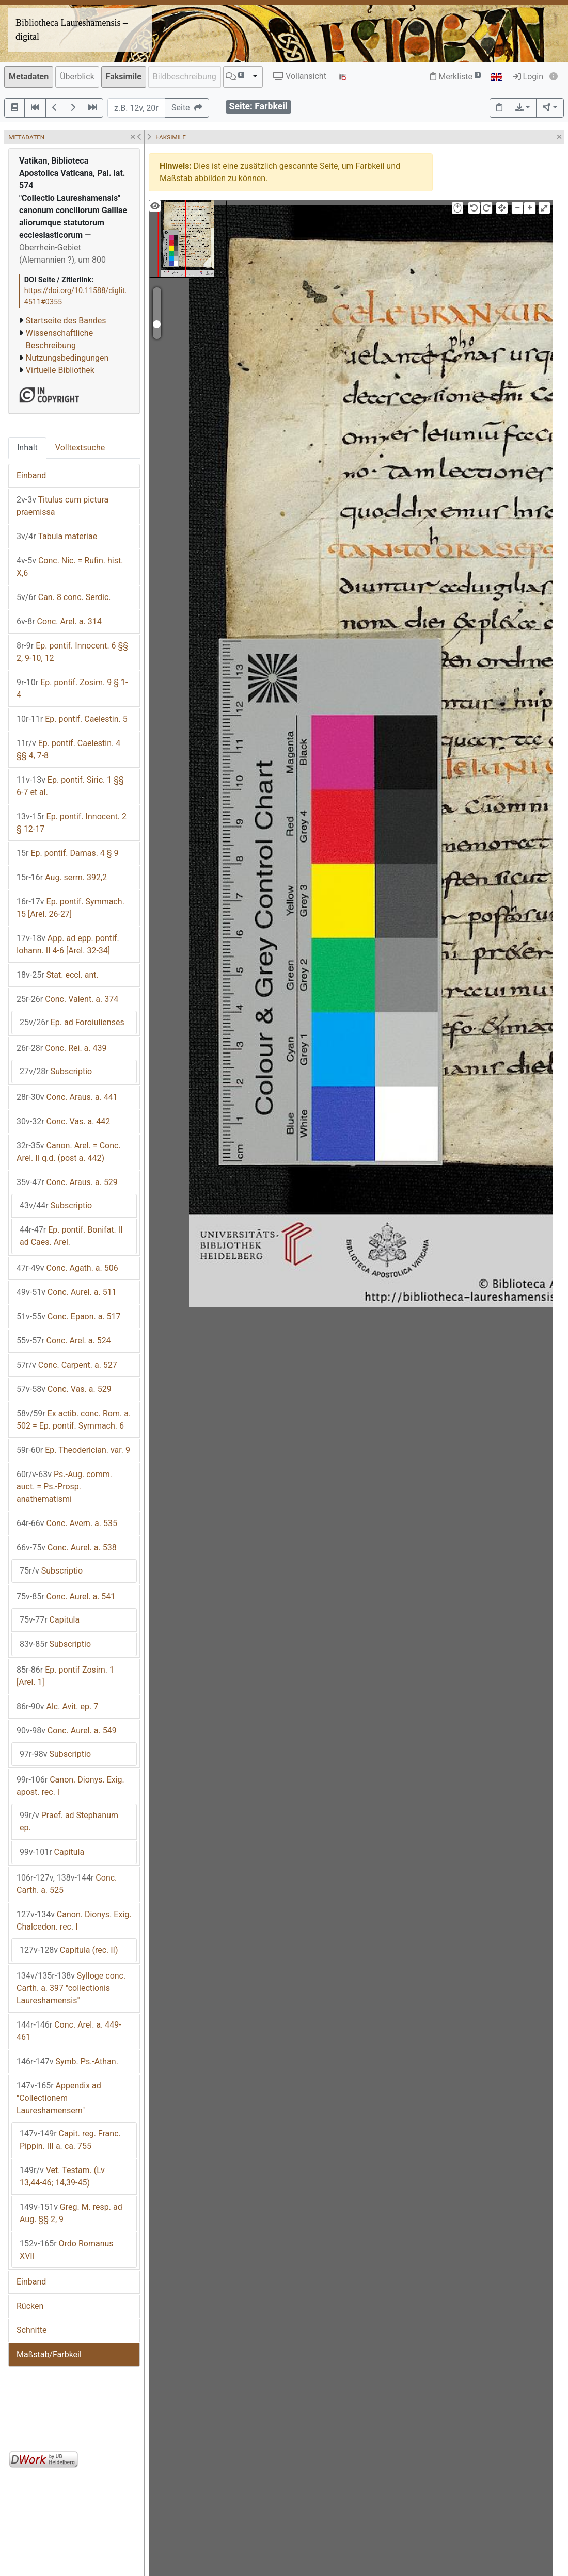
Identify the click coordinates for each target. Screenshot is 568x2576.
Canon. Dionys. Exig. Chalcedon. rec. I (74, 1920)
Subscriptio (56, 1071)
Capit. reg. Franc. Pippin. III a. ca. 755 (70, 2140)
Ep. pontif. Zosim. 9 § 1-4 (72, 688)
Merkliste (455, 77)
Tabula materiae (57, 536)
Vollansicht (299, 76)
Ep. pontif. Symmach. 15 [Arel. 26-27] (70, 908)
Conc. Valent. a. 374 (67, 999)
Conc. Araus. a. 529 (67, 1182)
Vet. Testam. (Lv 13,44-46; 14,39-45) (62, 2176)
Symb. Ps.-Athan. (67, 2061)
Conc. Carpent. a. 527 (67, 1365)
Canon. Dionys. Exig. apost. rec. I (70, 1786)
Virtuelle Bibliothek (60, 370)
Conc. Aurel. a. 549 (67, 1731)
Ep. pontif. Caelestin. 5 (72, 719)
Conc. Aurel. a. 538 (67, 1547)
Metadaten (29, 77)
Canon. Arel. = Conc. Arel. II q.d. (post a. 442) (69, 1152)
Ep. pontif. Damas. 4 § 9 (68, 853)
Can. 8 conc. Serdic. (64, 597)
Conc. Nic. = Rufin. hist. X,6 (70, 567)
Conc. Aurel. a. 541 (66, 1596)
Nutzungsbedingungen (67, 358)
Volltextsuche (80, 447)
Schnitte (31, 2330)
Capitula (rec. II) (69, 1950)
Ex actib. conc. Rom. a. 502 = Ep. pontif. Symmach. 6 (74, 1419)
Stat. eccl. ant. (58, 975)
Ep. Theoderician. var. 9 (73, 1450)
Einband (31, 475)
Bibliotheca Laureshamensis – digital (71, 30)
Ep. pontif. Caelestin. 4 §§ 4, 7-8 (68, 749)
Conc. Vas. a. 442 (63, 1121)
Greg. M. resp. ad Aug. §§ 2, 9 (71, 2213)
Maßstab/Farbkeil (49, 2354)
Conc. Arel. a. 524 (64, 1341)
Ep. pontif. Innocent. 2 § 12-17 (72, 823)
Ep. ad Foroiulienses (72, 1022)
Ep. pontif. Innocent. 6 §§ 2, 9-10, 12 (72, 652)
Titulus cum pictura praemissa (62, 506)
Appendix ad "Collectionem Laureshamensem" (59, 2098)
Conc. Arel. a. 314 (59, 621)
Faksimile (123, 77)
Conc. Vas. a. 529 (64, 1389)
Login (528, 77)
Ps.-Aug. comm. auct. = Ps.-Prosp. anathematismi (64, 1486)
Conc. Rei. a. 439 (61, 1048)
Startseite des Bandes (66, 321)
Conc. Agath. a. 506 (67, 1268)
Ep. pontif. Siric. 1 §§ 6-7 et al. (70, 786)
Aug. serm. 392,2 (62, 877)
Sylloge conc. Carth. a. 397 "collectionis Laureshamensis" (71, 1988)
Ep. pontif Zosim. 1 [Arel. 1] (65, 1676)
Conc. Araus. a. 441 (67, 1097)
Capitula (50, 1620)
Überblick (77, 77)
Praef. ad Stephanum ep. (69, 1821)
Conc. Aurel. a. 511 (67, 1292)
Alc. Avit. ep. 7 (57, 1706)
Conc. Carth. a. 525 (67, 1884)
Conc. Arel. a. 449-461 (69, 2031)
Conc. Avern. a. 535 (67, 1523)
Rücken (30, 2306)
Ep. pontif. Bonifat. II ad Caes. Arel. (71, 1236)
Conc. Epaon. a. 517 (69, 1316)
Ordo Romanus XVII (67, 2250)
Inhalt (27, 447)
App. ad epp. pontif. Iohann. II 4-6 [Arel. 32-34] (68, 944)
